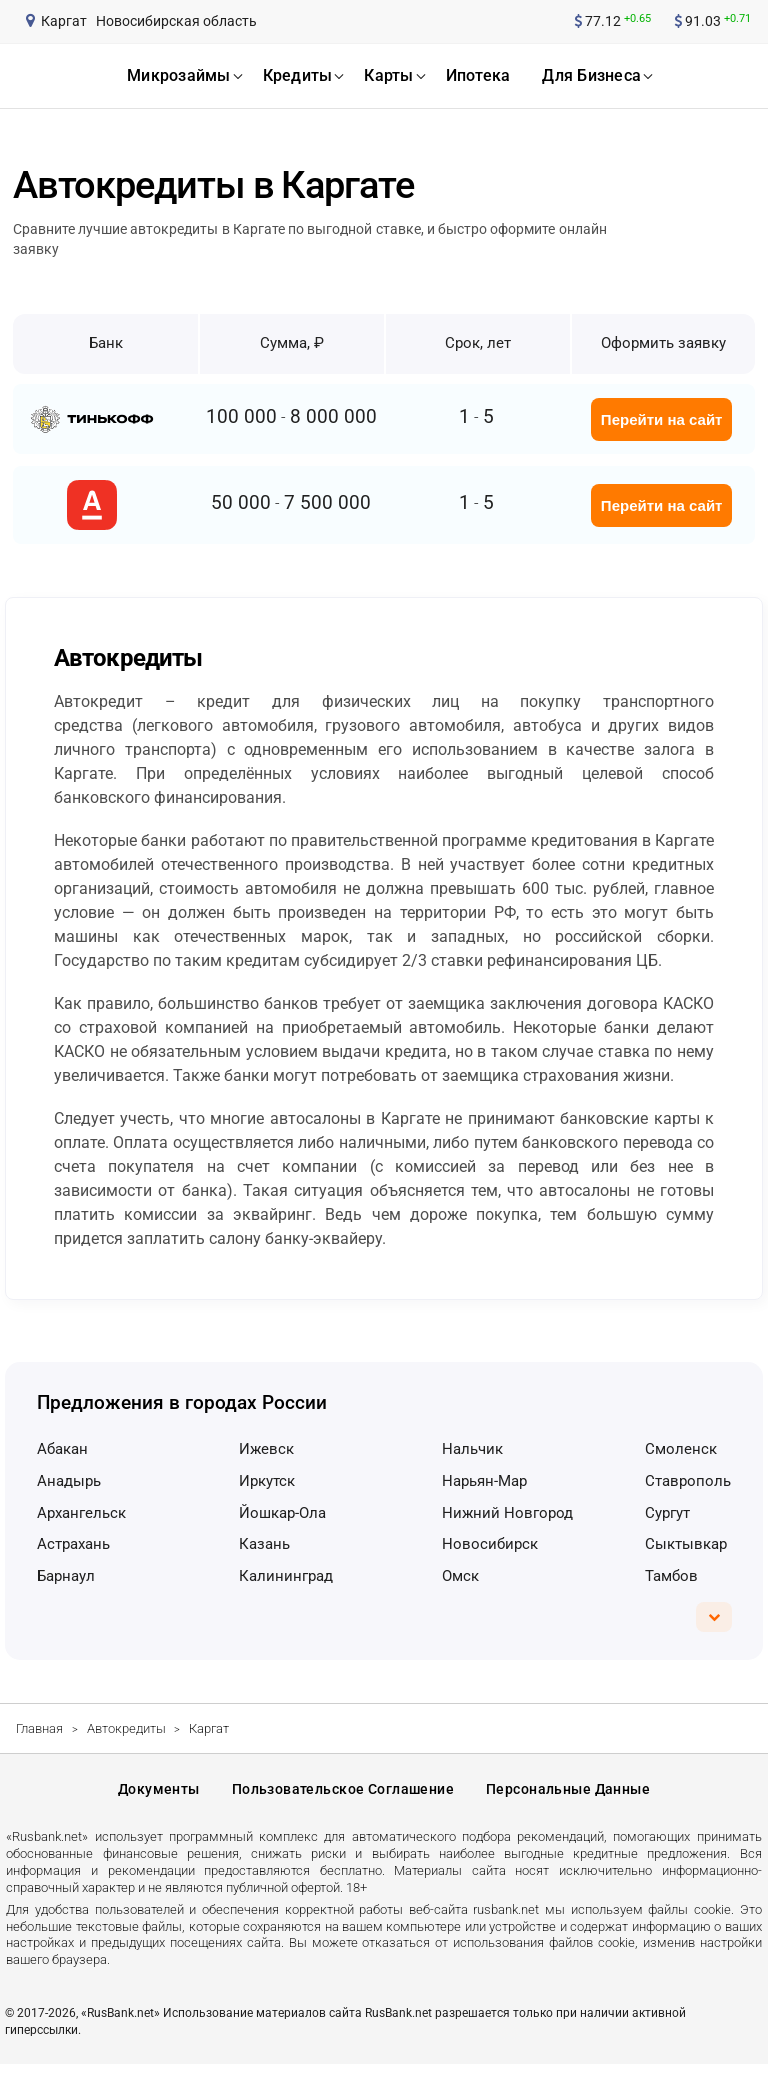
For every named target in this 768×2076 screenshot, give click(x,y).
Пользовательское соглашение (343, 1796)
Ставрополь (688, 1481)
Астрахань (73, 1544)
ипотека (478, 75)
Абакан (62, 1449)
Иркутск (267, 1481)
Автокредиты (126, 1728)
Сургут (667, 1513)
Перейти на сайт (662, 419)
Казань (264, 1544)
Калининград (286, 1576)
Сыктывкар (686, 1544)
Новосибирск (490, 1544)
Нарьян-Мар (484, 1481)
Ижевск (266, 1449)
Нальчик (472, 1449)
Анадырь (69, 1481)
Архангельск (81, 1513)
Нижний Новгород (507, 1513)
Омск (460, 1576)
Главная (39, 1728)
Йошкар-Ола (282, 1513)
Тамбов (671, 1576)
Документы (159, 1796)
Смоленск (681, 1449)
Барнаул (66, 1576)
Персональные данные (568, 1796)
